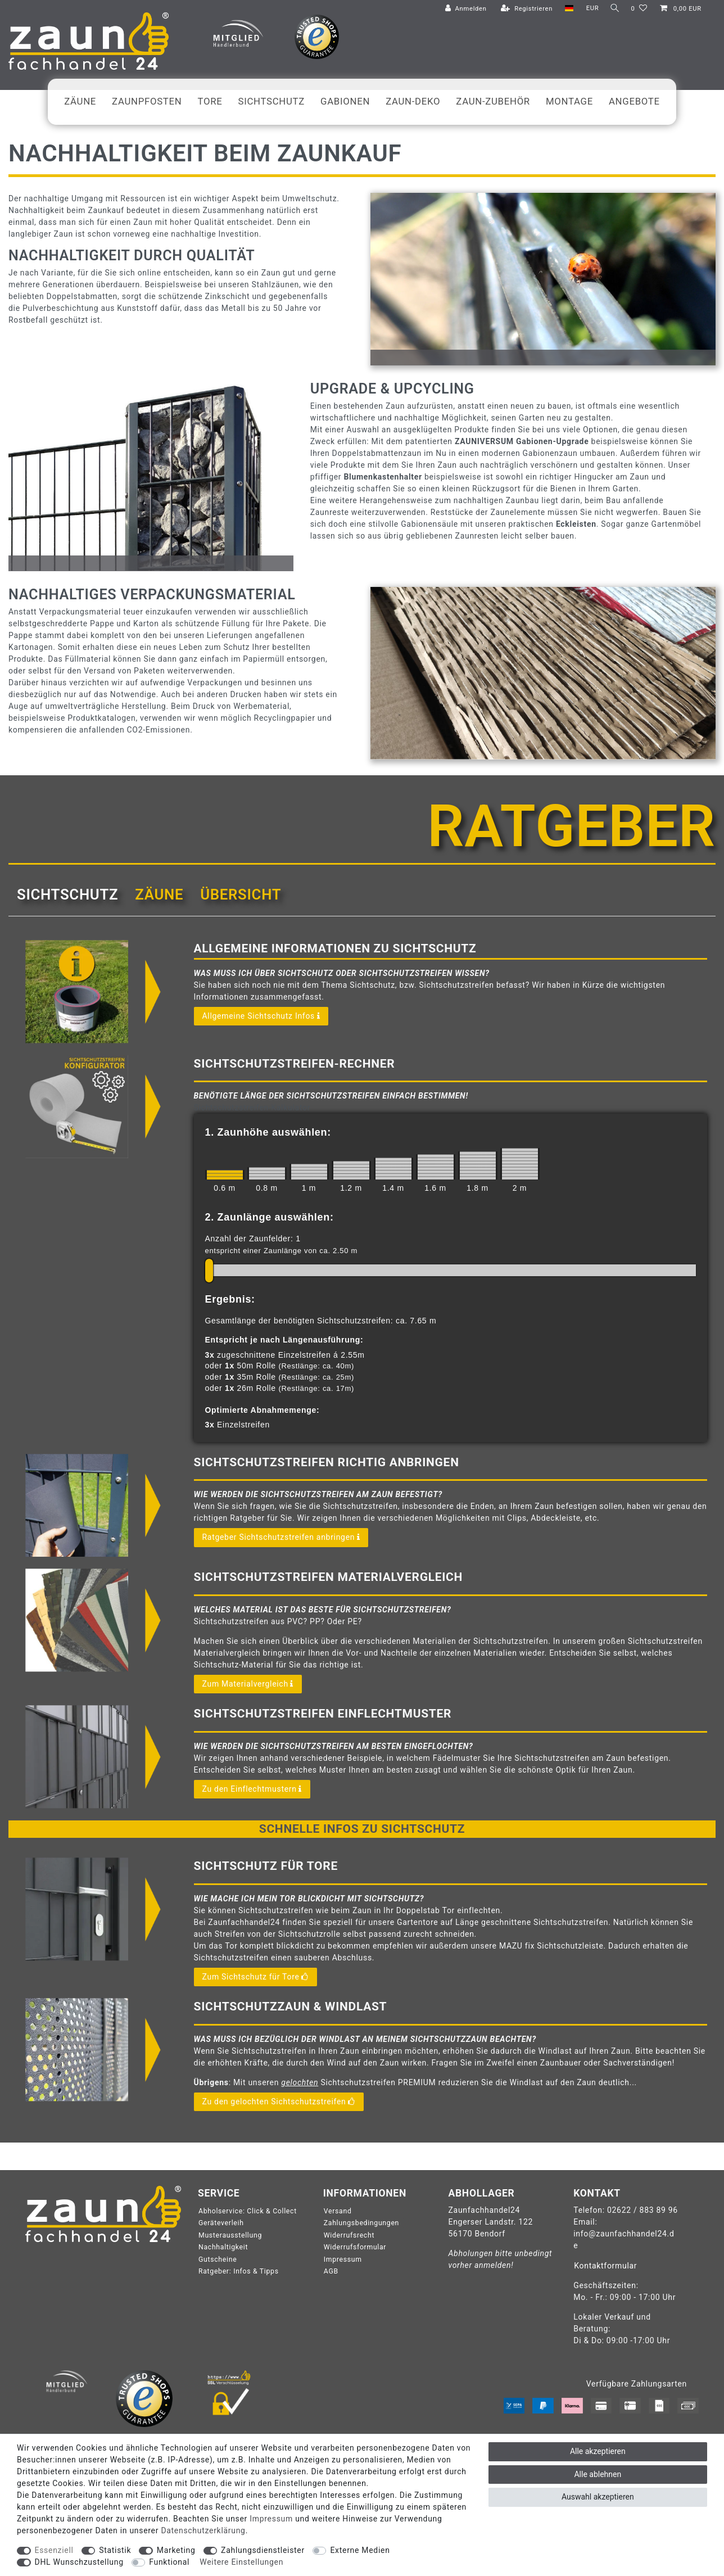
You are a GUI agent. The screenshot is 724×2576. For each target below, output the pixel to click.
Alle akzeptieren (598, 2451)
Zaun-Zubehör (493, 101)
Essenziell (54, 2550)
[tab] (67, 894)
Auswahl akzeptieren (598, 2496)
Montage (569, 101)
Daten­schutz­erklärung (203, 2530)
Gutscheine (217, 2259)
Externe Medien (360, 2550)
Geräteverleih (221, 2223)
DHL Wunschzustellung (79, 2561)
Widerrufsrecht (349, 2235)
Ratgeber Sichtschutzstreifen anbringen (281, 1538)
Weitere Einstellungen (241, 2561)
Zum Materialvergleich (248, 1684)
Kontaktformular (605, 2265)
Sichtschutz (271, 101)
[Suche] (613, 8)
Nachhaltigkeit (223, 2247)
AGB (331, 2271)
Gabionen (345, 101)
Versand (338, 2211)
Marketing (176, 2550)
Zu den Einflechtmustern (252, 1789)
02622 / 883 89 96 (642, 2210)
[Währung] (589, 8)
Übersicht (240, 894)
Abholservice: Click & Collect (247, 2211)
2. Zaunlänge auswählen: (269, 1217)
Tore (210, 101)
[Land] (566, 8)
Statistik (115, 2550)
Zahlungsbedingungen (361, 2223)
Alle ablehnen (597, 2474)
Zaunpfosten (147, 101)
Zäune (80, 101)
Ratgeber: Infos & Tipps (238, 2271)
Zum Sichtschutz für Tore (255, 1977)
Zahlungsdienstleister (263, 2550)
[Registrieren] (524, 9)
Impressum (343, 2259)
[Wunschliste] (639, 9)
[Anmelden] (463, 9)
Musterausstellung (230, 2235)
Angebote (634, 101)
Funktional (169, 2561)
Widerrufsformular (355, 2247)
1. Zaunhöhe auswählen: (268, 1132)
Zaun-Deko (413, 101)
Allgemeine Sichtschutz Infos (261, 1016)
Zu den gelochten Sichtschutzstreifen (278, 2102)
